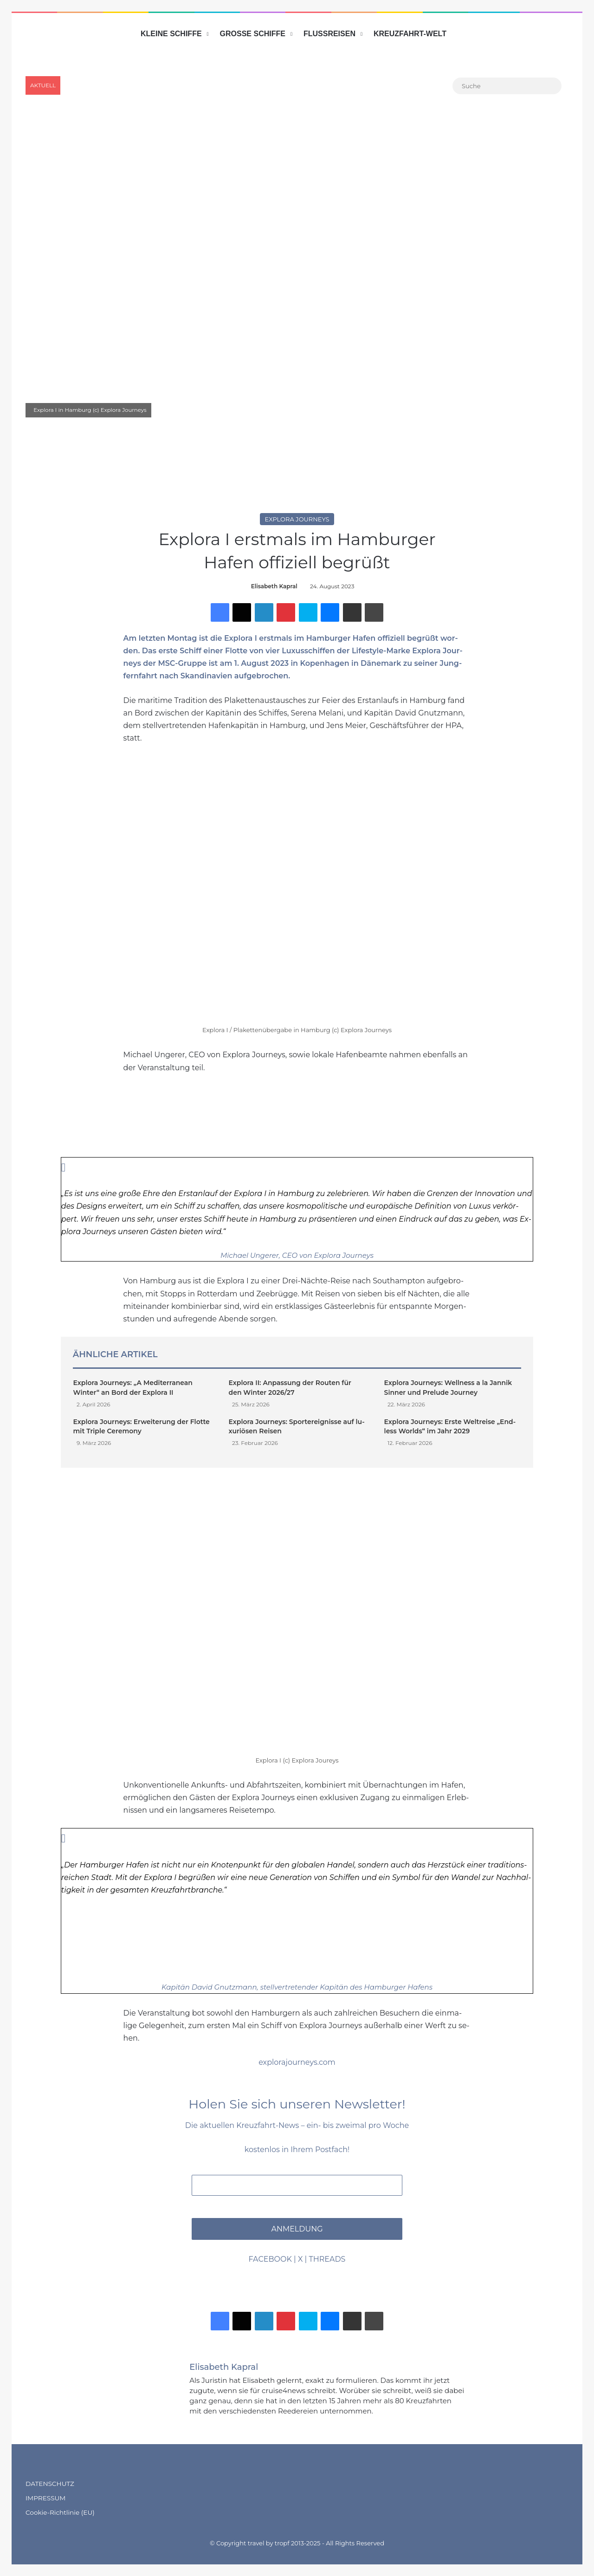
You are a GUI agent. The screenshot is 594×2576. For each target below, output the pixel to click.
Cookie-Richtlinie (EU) (60, 2512)
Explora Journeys (297, 519)
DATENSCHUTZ (50, 2483)
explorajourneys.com (297, 2062)
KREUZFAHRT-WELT (410, 34)
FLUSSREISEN (329, 34)
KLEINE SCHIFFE (171, 34)
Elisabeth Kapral (274, 586)
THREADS (327, 2259)
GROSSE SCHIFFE (252, 34)
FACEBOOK (270, 2259)
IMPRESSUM (45, 2498)
